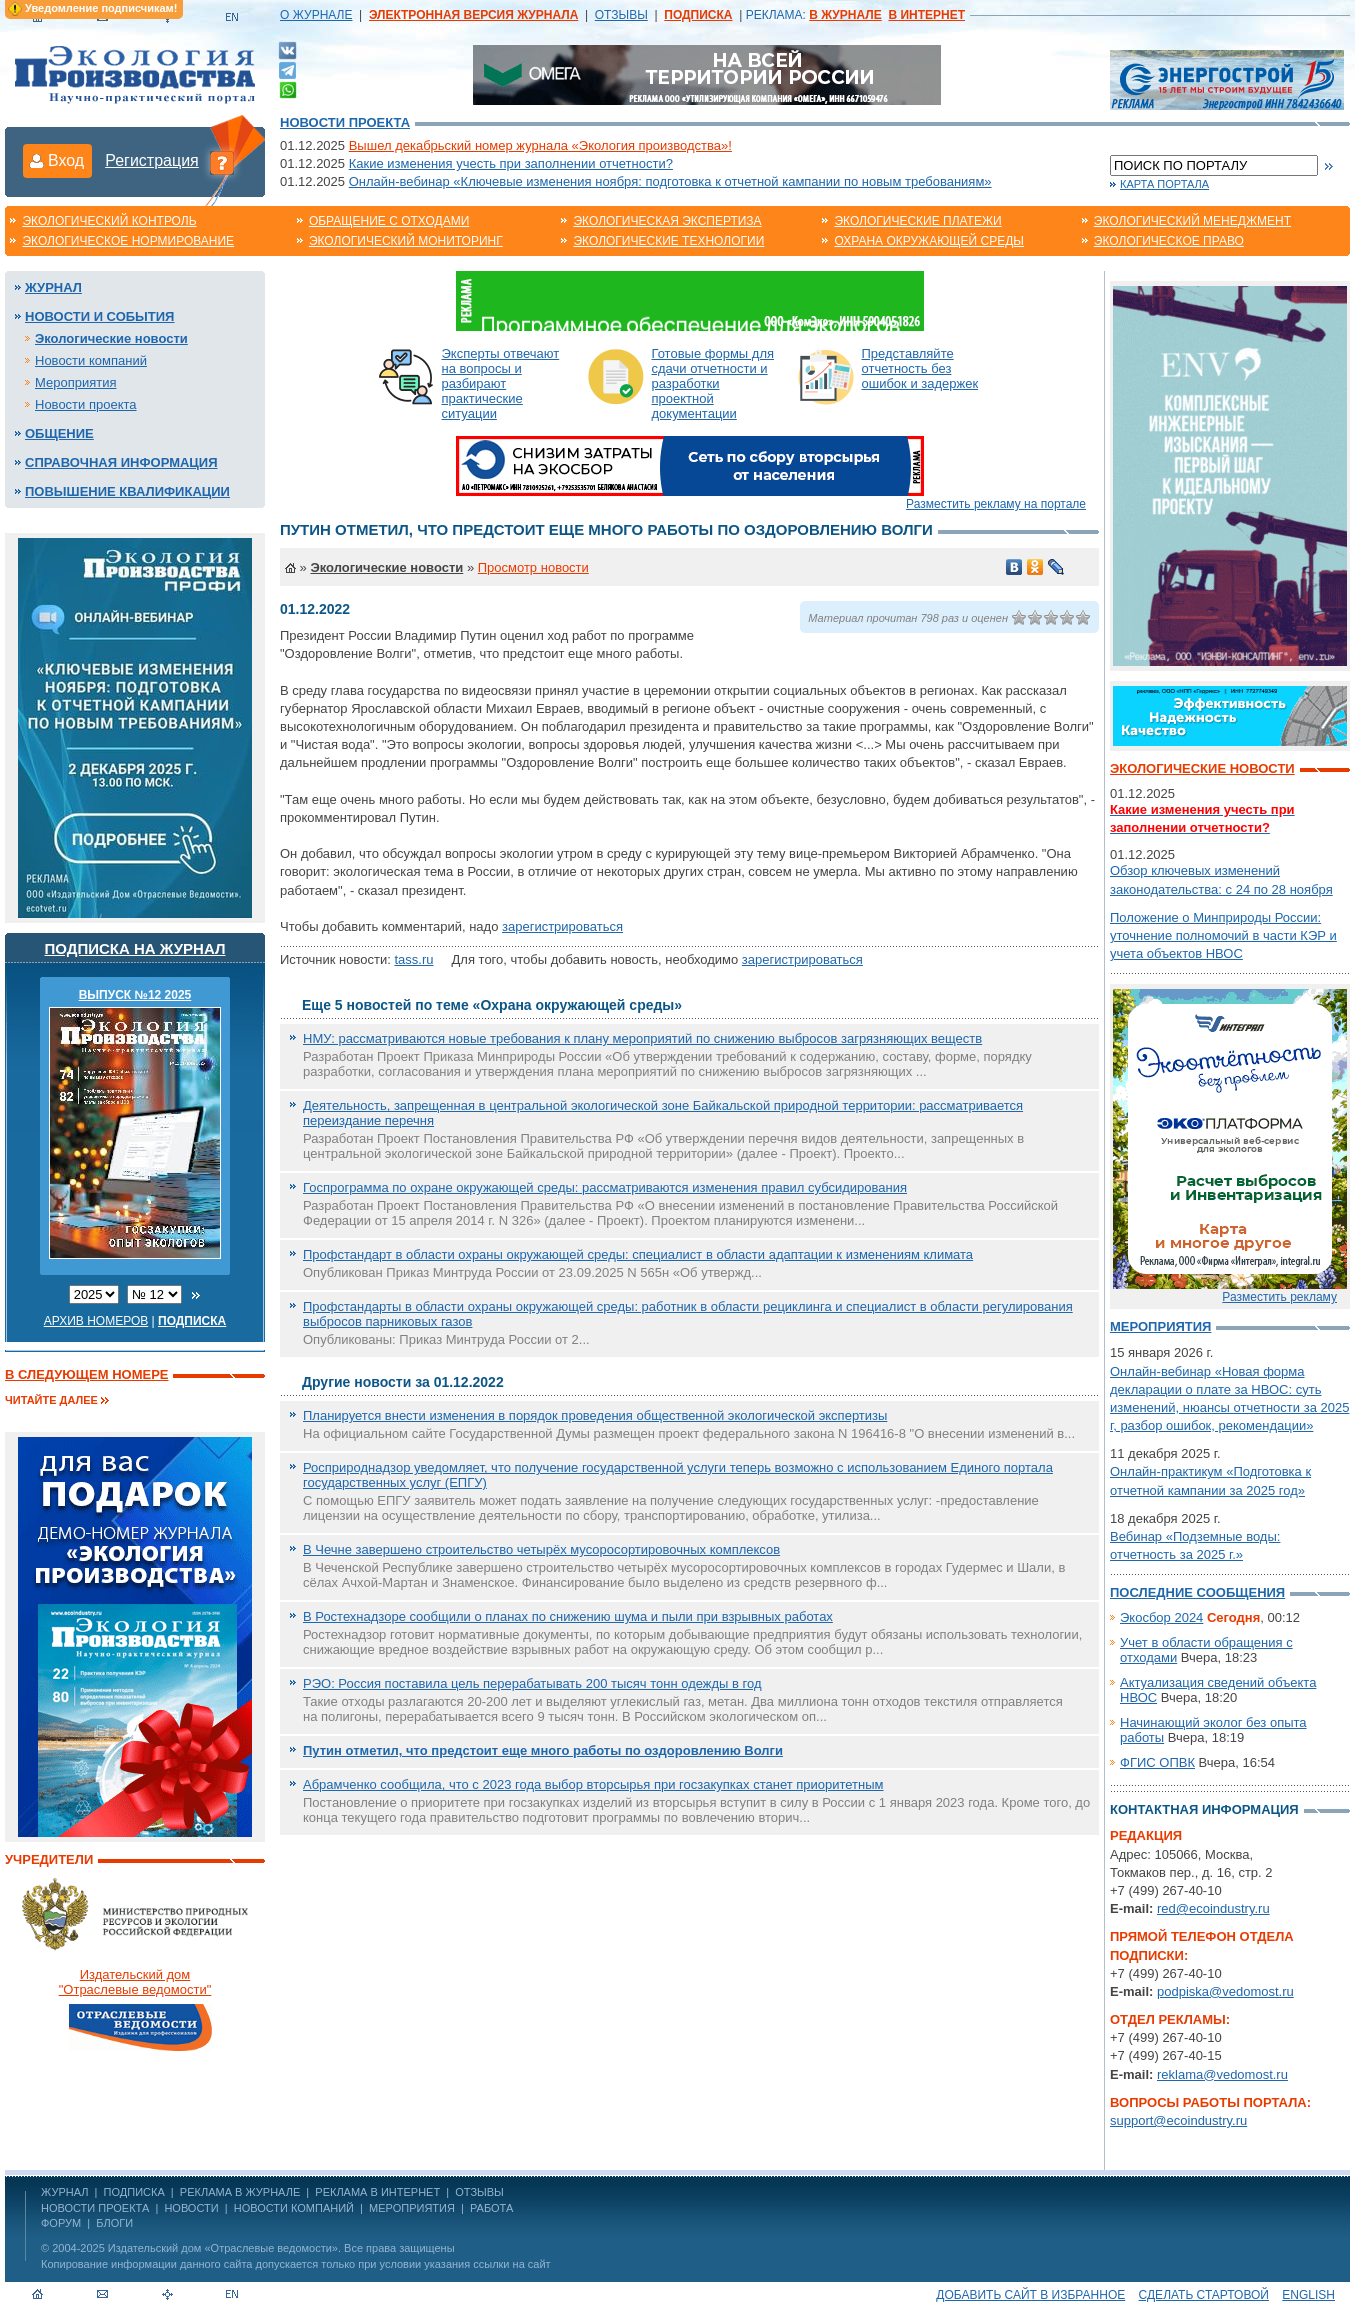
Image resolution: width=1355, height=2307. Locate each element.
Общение (59, 433)
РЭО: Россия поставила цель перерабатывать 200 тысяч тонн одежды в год (532, 1683)
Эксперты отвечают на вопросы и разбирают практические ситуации (501, 383)
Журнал (53, 287)
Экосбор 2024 (1161, 1617)
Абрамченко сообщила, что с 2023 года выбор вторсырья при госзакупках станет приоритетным (593, 1784)
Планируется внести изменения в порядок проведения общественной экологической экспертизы (595, 1415)
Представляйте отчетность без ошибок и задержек (920, 368)
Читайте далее (51, 1400)
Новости (191, 2208)
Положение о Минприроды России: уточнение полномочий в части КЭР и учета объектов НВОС (1223, 935)
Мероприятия (76, 382)
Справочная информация (121, 462)
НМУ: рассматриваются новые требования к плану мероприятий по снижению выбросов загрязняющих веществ (642, 1038)
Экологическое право (1169, 241)
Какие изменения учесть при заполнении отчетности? (511, 163)
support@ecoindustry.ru (1178, 2120)
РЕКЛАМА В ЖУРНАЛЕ (240, 2192)
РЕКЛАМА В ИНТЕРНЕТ (377, 2192)
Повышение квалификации (127, 491)
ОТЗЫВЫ (621, 15)
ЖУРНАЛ (64, 2192)
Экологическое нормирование (128, 241)
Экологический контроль (109, 221)
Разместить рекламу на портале (996, 504)
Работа (491, 2208)
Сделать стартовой (1204, 2295)
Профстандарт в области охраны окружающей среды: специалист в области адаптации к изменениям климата (638, 1254)
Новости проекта (345, 122)
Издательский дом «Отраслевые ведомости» (223, 2248)
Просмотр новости (533, 567)
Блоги (114, 2223)
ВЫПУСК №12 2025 (135, 995)
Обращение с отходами (389, 221)
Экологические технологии (668, 241)
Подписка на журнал (135, 948)
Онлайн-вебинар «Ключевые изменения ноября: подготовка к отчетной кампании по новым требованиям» (670, 181)
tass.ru (413, 959)
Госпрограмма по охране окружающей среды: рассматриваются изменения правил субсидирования (605, 1187)
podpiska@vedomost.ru (1225, 1991)
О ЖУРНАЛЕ (316, 15)
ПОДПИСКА (134, 2192)
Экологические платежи (917, 221)
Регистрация (152, 160)
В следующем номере (86, 1374)
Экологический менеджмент (1192, 221)
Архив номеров (96, 1321)
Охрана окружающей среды (929, 241)
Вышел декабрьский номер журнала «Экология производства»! (540, 145)
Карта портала (1164, 184)
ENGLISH (1308, 2295)
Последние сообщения (1197, 1592)
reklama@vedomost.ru (1222, 2074)
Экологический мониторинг (406, 241)
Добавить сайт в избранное (1030, 2295)
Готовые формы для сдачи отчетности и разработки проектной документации (713, 383)
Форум (61, 2223)
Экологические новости (111, 338)
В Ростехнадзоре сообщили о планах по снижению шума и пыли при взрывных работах (568, 1616)
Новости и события (99, 316)
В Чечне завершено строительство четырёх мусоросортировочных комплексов (541, 1549)
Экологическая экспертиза (667, 221)
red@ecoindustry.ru (1213, 1908)
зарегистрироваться (562, 926)
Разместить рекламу (1279, 1297)
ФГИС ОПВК (1157, 1762)
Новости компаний (91, 360)
